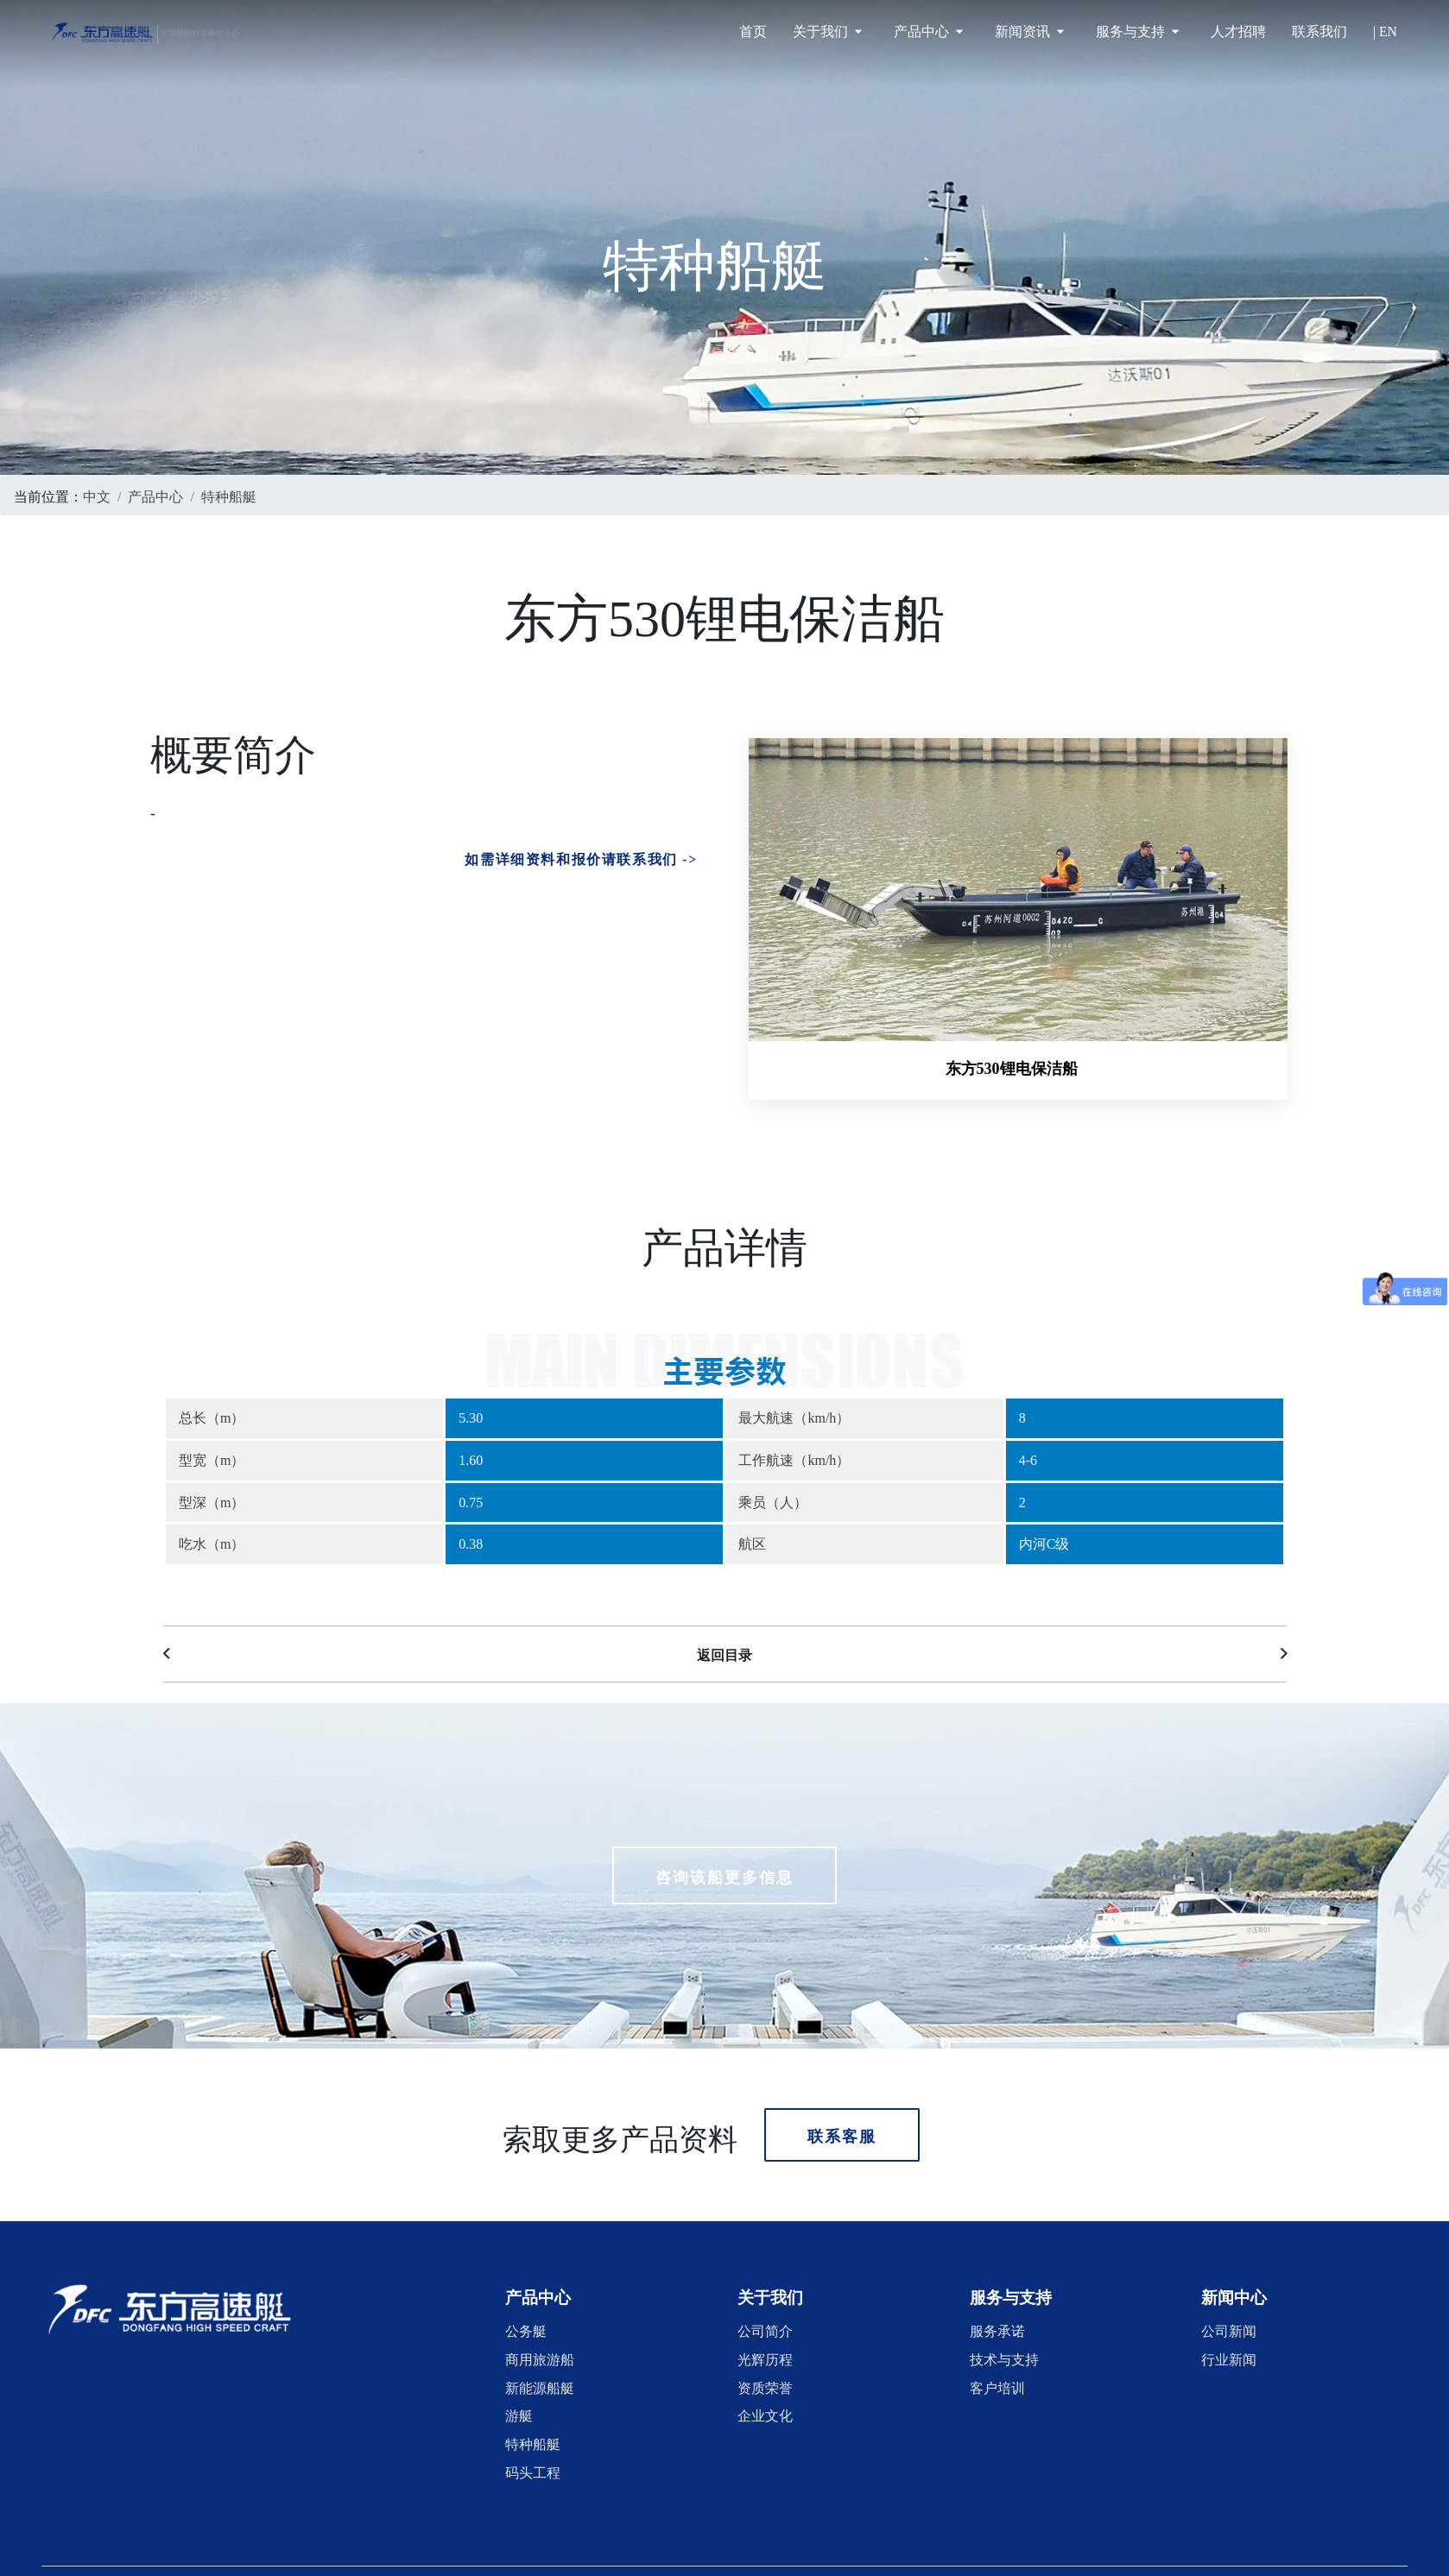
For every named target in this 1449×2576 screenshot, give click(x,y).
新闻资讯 (1029, 31)
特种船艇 (228, 495)
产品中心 (928, 31)
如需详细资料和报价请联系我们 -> (581, 857)
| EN (1385, 31)
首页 (753, 31)
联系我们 (1319, 31)
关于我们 (827, 31)
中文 (97, 495)
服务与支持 (1137, 31)
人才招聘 (1238, 31)
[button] (538, 2287)
